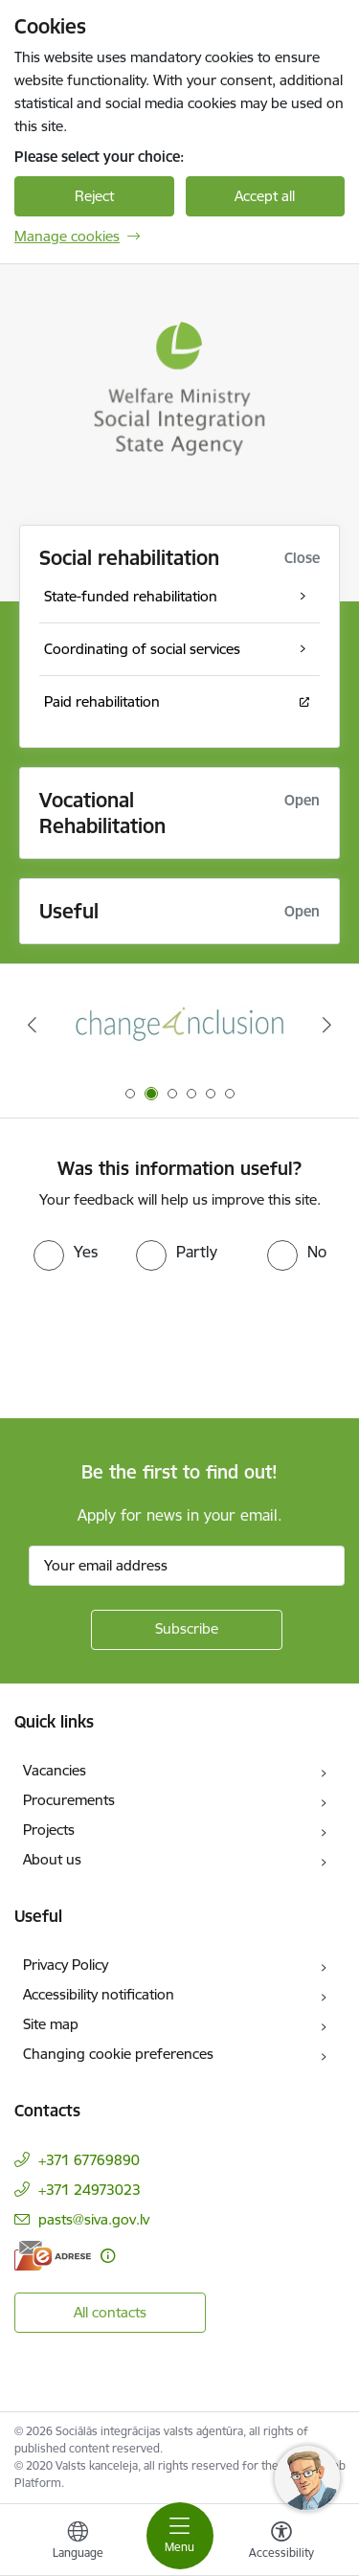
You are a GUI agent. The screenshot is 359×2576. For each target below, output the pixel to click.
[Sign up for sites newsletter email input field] (187, 1566)
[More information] (108, 2255)
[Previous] (31, 1025)
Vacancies (54, 1770)
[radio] (66, 1251)
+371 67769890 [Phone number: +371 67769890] (89, 2160)
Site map (51, 2024)
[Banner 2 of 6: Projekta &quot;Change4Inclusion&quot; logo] (180, 1025)
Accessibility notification (98, 1994)
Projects (49, 1829)
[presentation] (159, 1342)
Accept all (265, 196)
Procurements (69, 1800)
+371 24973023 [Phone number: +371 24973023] (89, 2190)
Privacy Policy (65, 1964)
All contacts (110, 2312)
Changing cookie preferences (118, 2054)
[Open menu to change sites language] (77, 2542)
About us (52, 1859)
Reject (94, 196)
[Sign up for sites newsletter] (186, 1630)
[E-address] (52, 2255)
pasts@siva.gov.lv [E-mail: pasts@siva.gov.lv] (93, 2219)
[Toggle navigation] (179, 2535)
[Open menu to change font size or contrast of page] (281, 2542)
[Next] (327, 1025)
